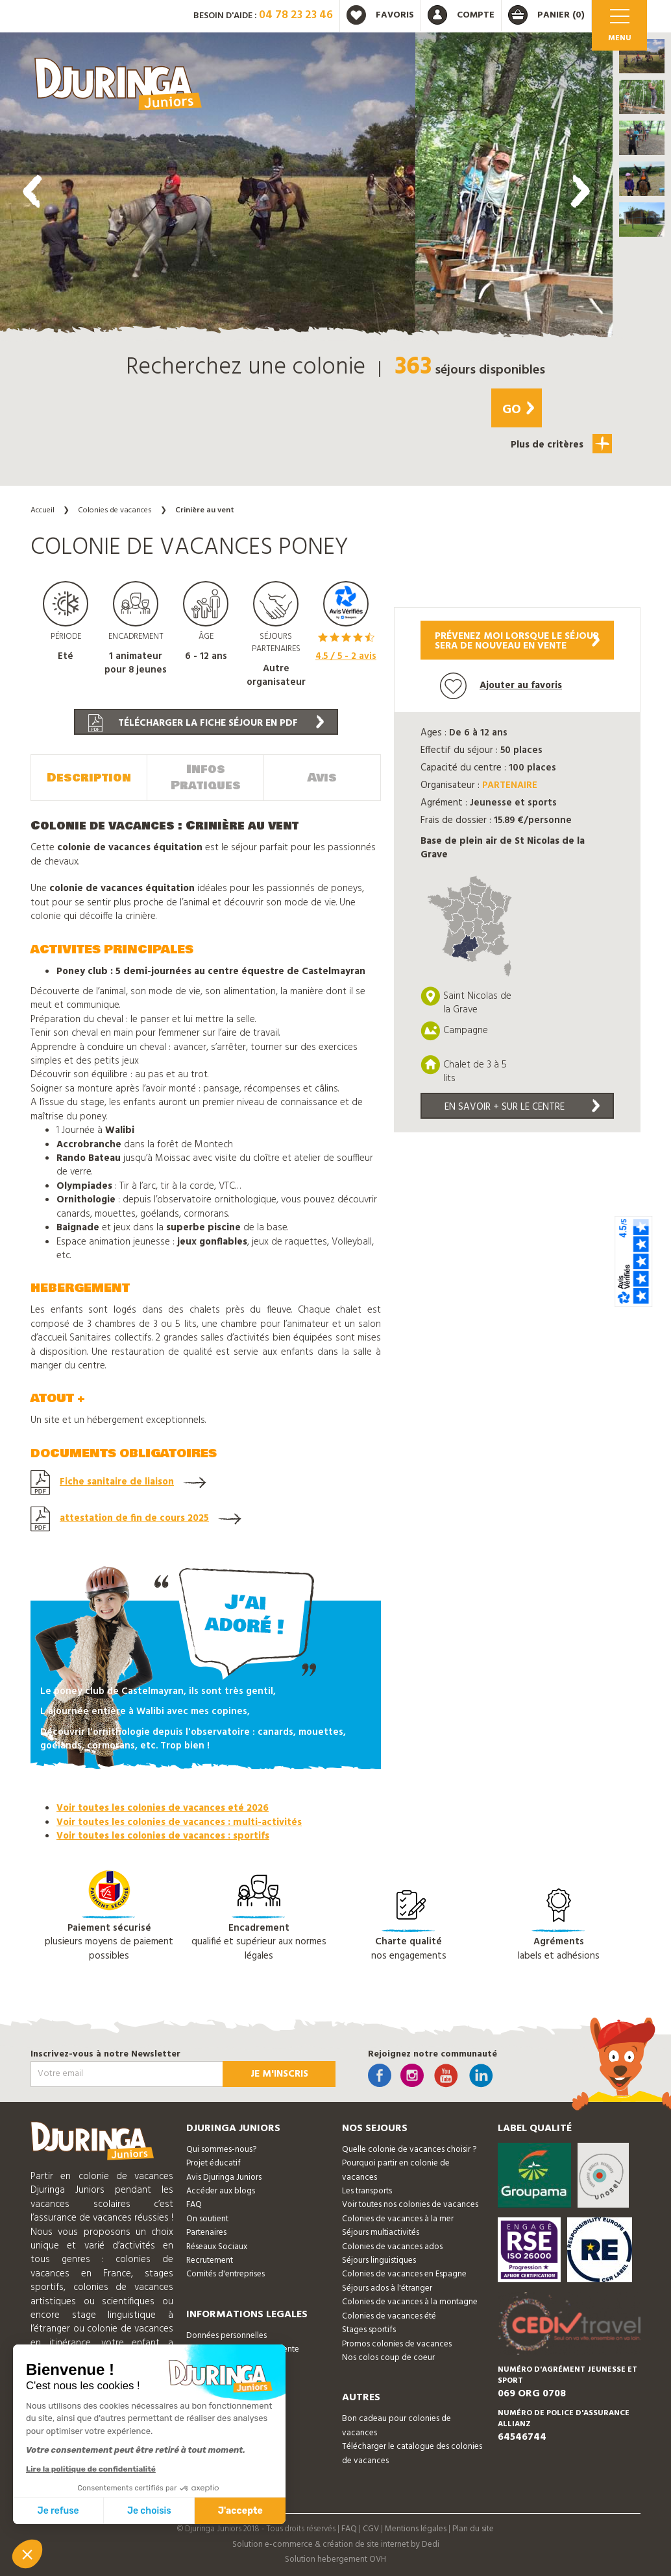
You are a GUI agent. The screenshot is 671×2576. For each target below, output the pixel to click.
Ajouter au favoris (501, 686)
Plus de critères (561, 443)
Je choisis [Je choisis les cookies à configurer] (149, 2510)
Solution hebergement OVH (335, 2559)
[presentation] (32, 191)
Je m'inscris (279, 2074)
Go (518, 410)
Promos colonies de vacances (397, 2344)
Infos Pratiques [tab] (206, 777)
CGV (371, 2529)
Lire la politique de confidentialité (91, 2469)
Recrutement (209, 2260)
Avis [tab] (322, 778)
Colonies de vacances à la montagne (410, 2302)
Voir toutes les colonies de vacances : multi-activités (179, 1822)
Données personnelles (226, 2336)
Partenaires (206, 2232)
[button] (642, 56)
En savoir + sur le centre (522, 1107)
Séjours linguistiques (379, 2260)
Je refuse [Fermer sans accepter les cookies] (58, 2510)
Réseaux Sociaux (216, 2247)
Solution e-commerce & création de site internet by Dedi (335, 2544)
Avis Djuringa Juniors (224, 2177)
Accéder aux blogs (220, 2191)
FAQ (194, 2205)
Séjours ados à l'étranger (387, 2288)
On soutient (207, 2219)
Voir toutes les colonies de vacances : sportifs (162, 1836)
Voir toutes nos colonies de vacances (410, 2205)
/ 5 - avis (345, 656)
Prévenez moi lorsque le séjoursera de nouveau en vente (517, 641)
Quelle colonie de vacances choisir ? (409, 2149)
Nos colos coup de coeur (388, 2358)
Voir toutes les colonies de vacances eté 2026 (162, 1808)
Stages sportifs (369, 2330)
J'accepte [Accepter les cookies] (240, 2510)
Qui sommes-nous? (221, 2149)
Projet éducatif (213, 2163)
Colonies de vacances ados (392, 2247)
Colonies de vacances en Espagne (404, 2274)
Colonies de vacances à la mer (398, 2219)
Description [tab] (89, 778)
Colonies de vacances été (389, 2316)
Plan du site (473, 2529)
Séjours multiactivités (380, 2232)
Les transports (367, 2191)
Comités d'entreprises (225, 2274)
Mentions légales (415, 2529)
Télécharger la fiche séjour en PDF (206, 723)
